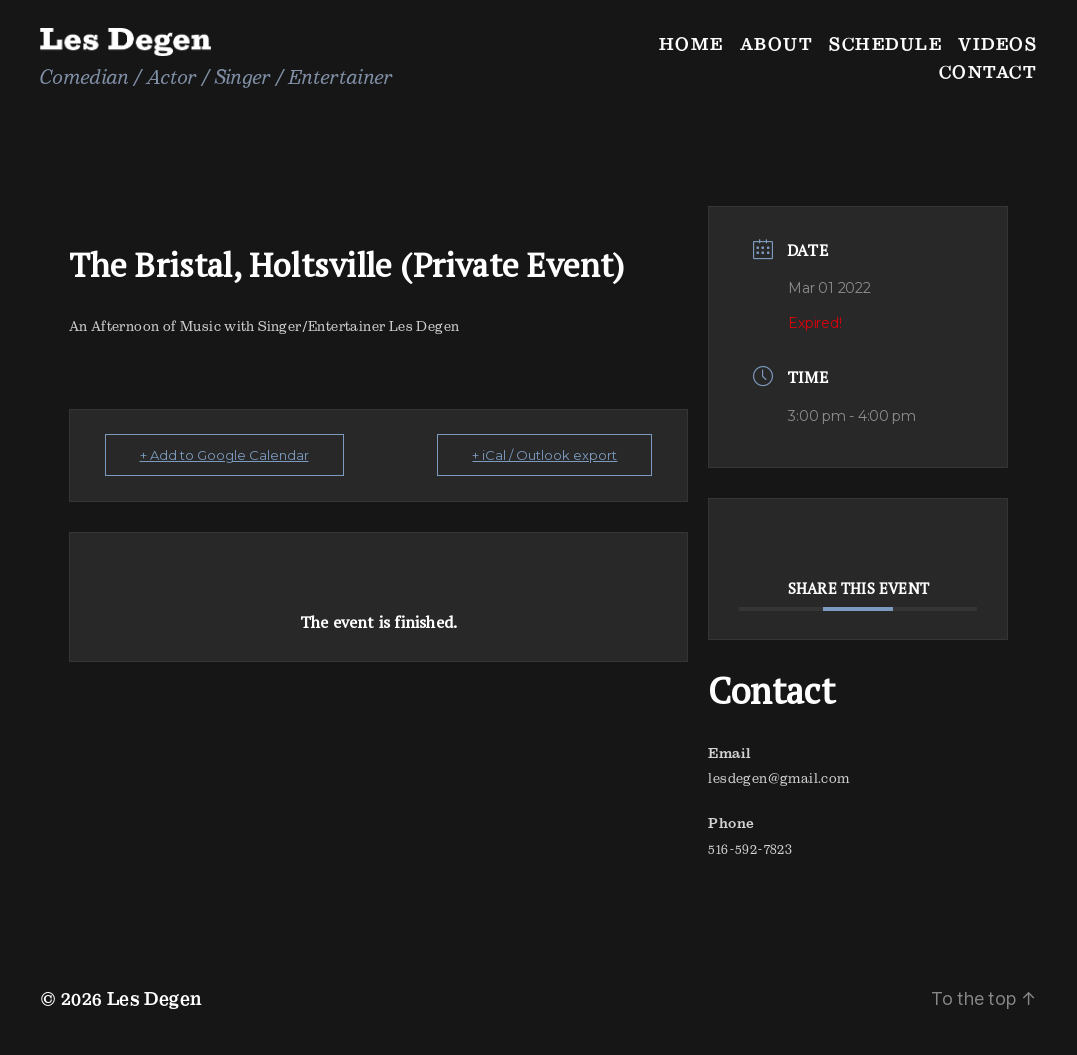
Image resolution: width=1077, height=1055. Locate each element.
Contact (988, 71)
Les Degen (155, 998)
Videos (997, 43)
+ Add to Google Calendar (224, 455)
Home (691, 43)
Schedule (885, 43)
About (777, 43)
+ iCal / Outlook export (544, 455)
